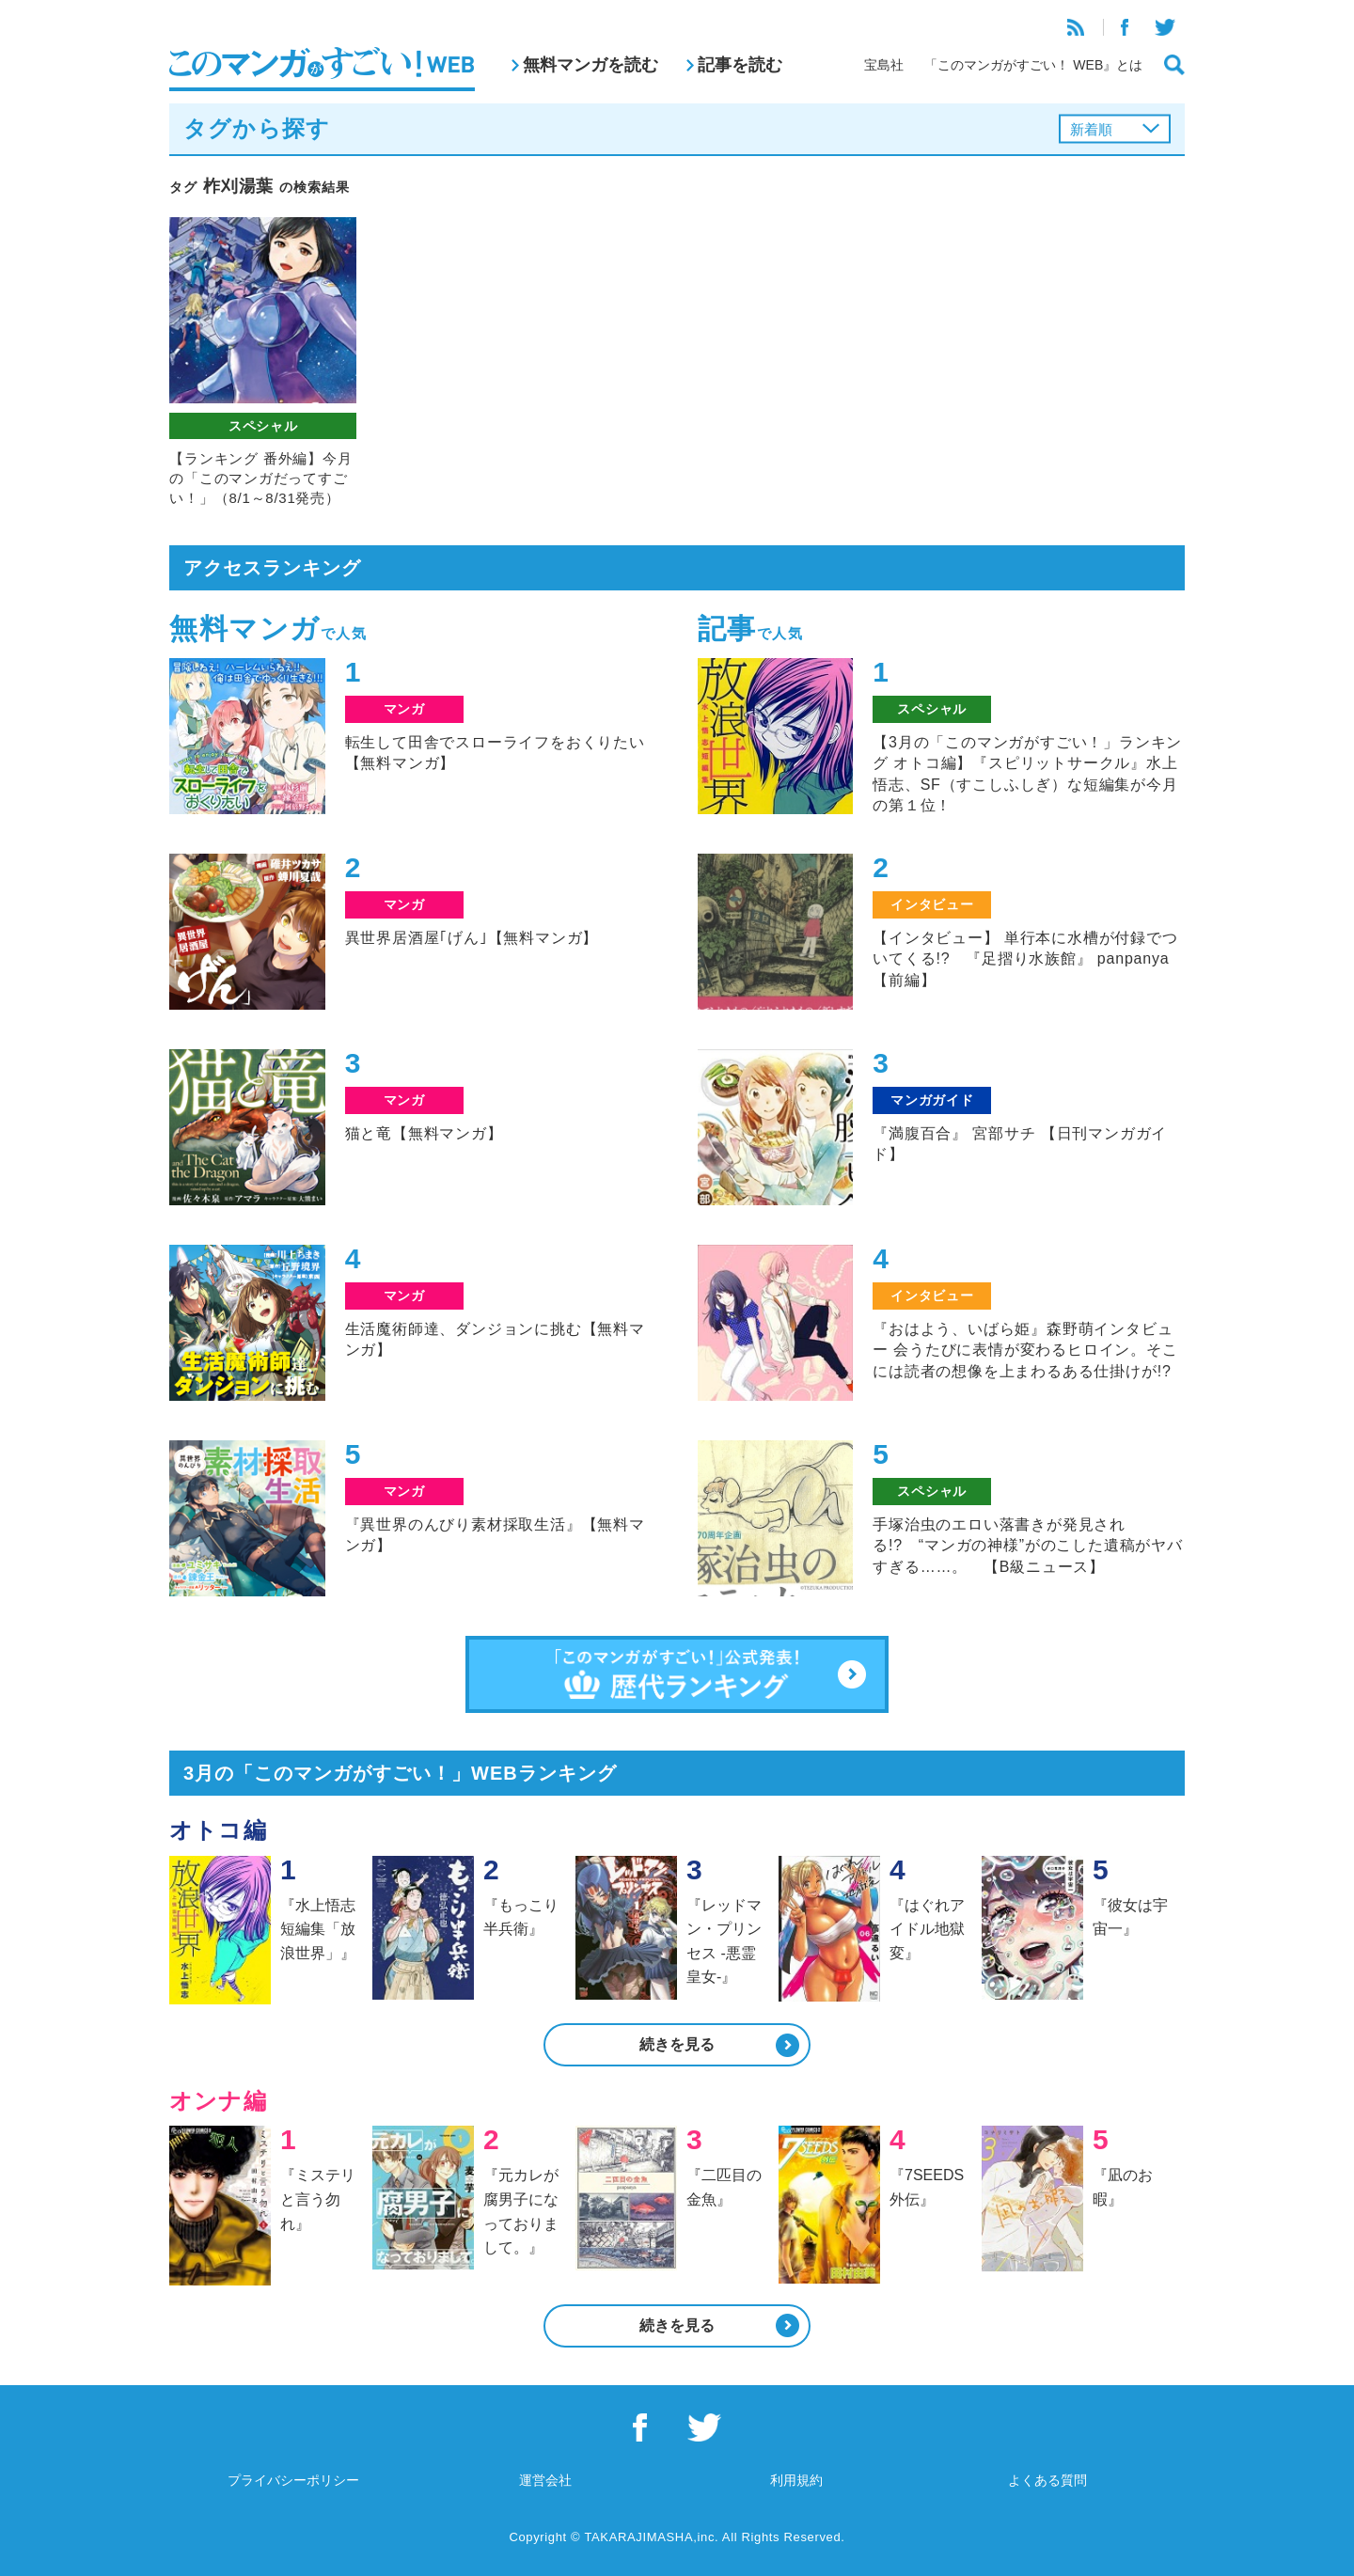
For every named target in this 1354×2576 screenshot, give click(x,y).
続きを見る (677, 2044)
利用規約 (796, 2480)
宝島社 (884, 64)
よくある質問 (1047, 2480)
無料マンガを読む (590, 64)
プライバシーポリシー (293, 2480)
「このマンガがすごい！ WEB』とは (1033, 64)
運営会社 (545, 2480)
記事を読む (740, 64)
